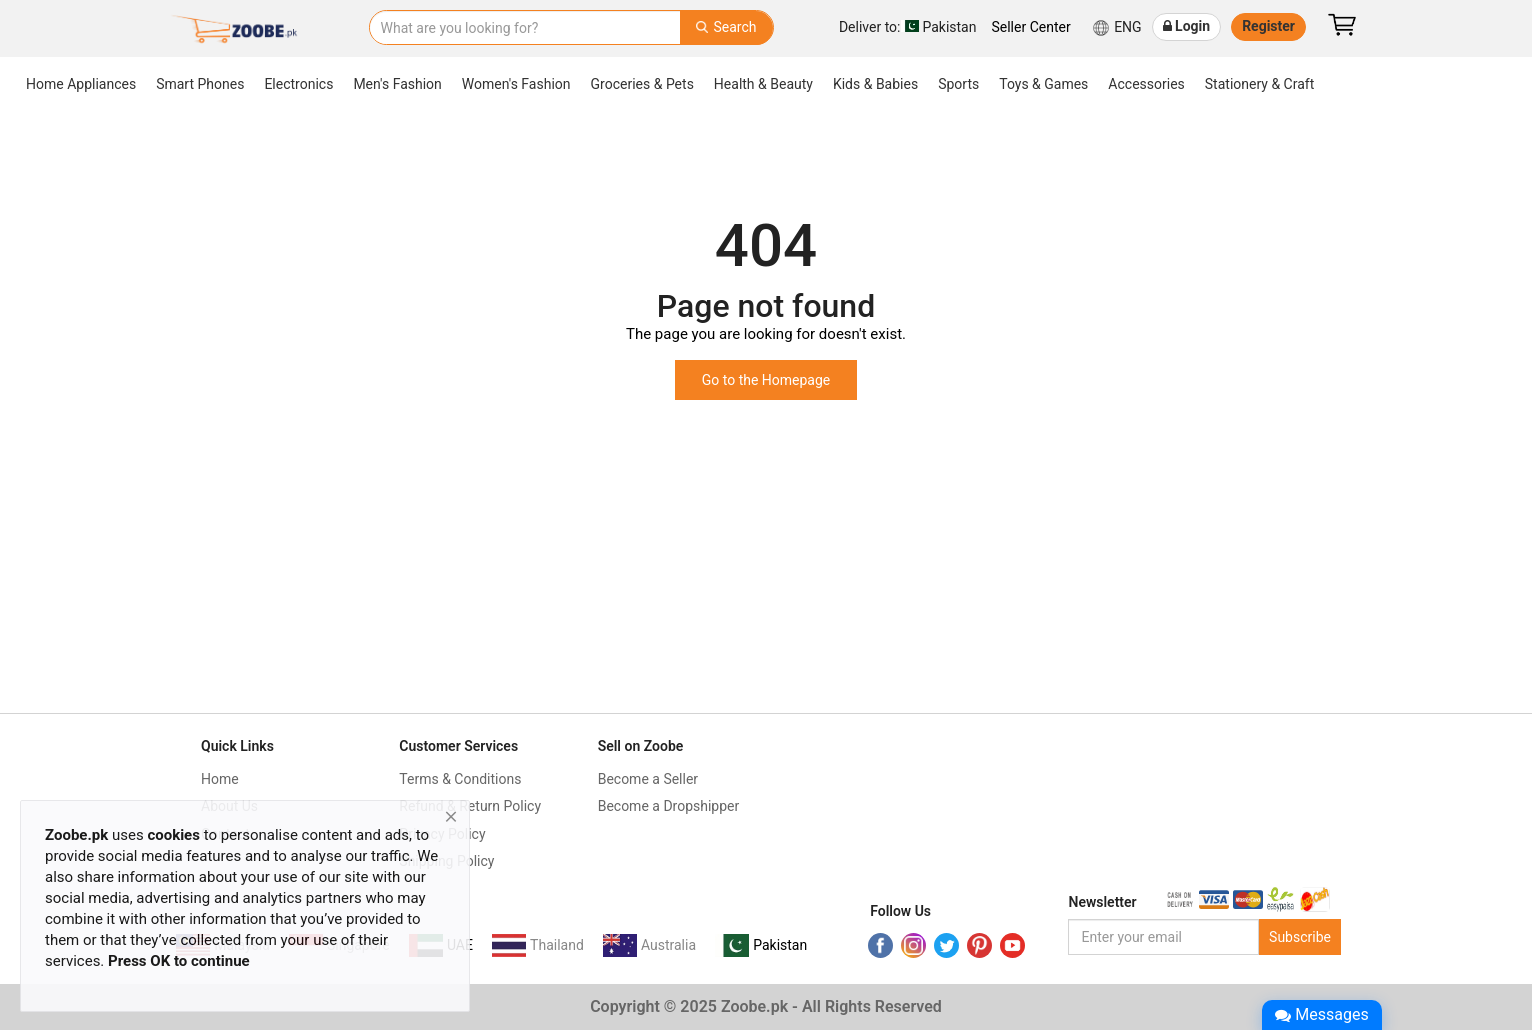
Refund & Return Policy (470, 806)
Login (1187, 26)
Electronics (298, 84)
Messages (1321, 1014)
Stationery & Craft (1259, 84)
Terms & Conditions (460, 779)
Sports (958, 84)
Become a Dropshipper (669, 806)
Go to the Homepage (766, 380)
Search (726, 27)
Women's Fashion (516, 84)
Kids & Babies (875, 84)
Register (1268, 26)
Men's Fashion (397, 84)
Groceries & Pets (642, 84)
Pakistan (908, 26)
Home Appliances (81, 84)
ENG (1116, 28)
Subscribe (1300, 937)
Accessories (1146, 84)
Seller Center (1030, 27)
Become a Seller (648, 779)
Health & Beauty (763, 84)
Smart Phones (200, 84)
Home (220, 779)
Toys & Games (1043, 84)
